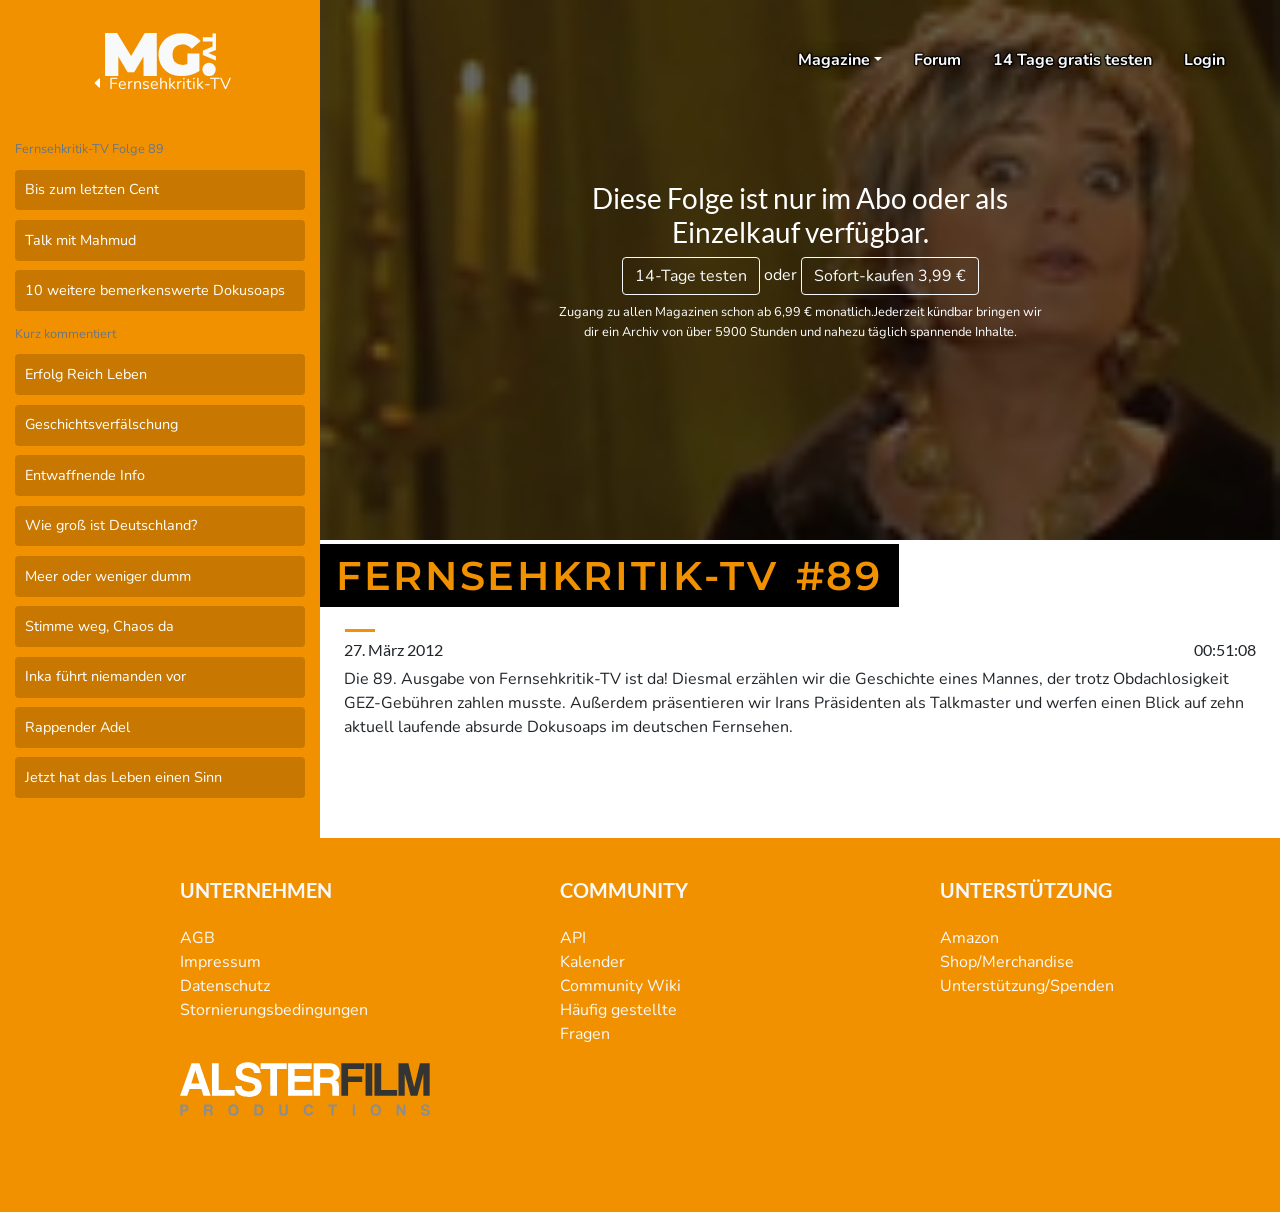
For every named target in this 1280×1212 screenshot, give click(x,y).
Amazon (969, 938)
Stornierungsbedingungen (274, 1010)
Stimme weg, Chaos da (99, 626)
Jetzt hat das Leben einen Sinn (123, 777)
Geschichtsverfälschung (101, 424)
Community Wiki (620, 986)
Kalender (592, 962)
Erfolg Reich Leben (86, 374)
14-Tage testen (691, 276)
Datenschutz (225, 986)
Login (1204, 60)
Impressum (220, 962)
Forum (937, 60)
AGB (197, 938)
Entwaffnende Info (85, 475)
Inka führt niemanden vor (105, 676)
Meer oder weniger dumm (108, 576)
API (573, 938)
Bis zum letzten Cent (92, 189)
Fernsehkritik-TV (160, 84)
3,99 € (890, 276)
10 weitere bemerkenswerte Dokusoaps (155, 290)
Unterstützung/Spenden (1027, 986)
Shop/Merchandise (1007, 962)
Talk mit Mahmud (80, 240)
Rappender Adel (77, 727)
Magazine (834, 60)
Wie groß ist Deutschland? (111, 525)
